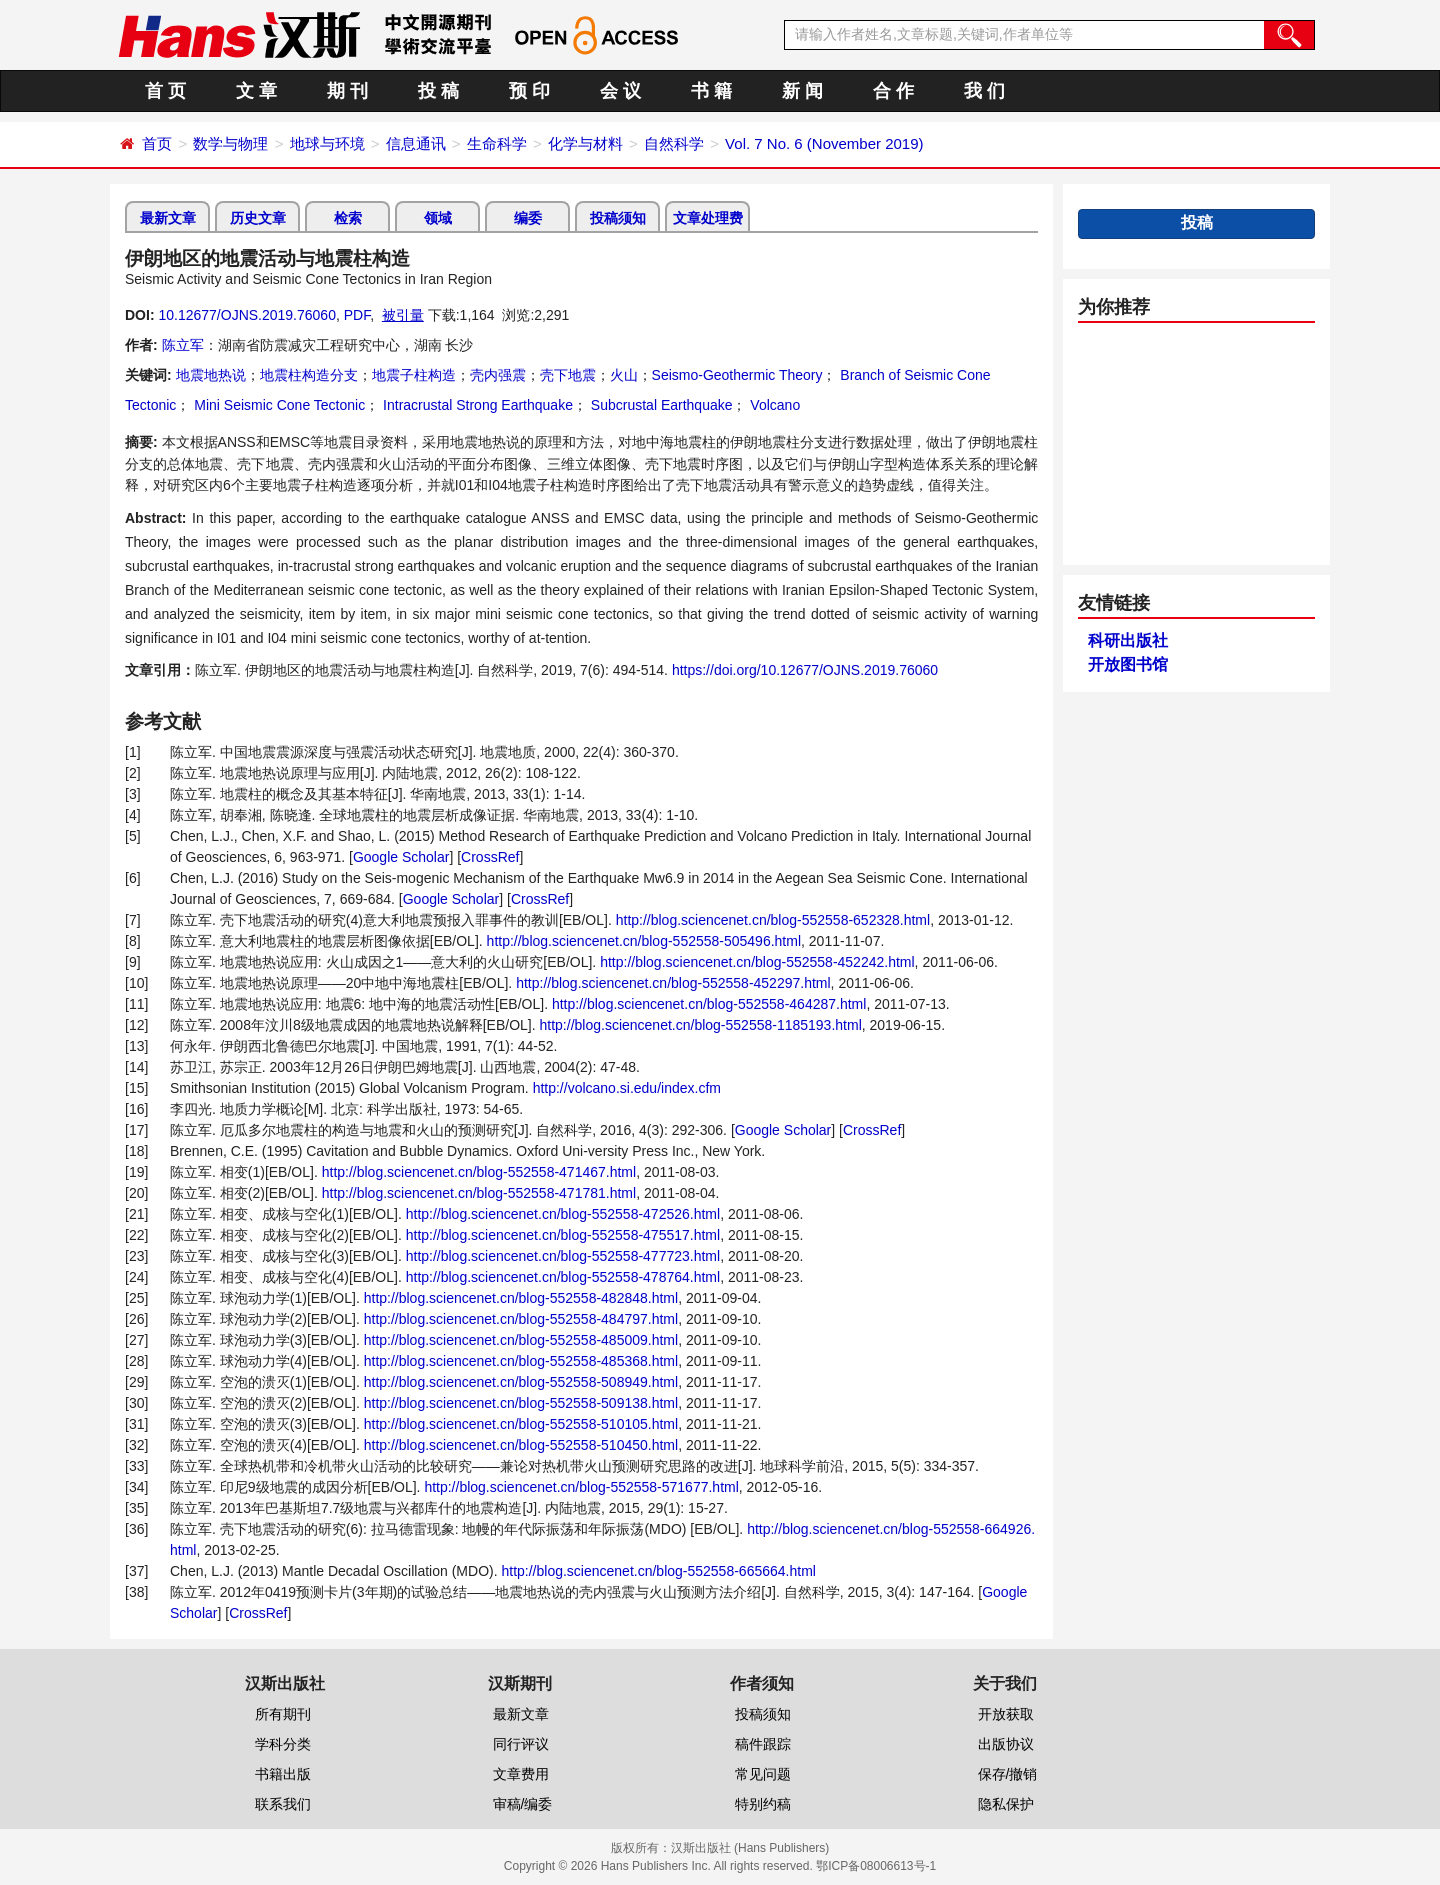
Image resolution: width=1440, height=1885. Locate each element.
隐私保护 (1006, 1804)
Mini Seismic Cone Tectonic (277, 405)
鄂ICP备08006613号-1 (876, 1866)
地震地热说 (211, 375)
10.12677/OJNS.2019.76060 (246, 315)
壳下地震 (568, 375)
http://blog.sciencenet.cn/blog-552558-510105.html (521, 1424)
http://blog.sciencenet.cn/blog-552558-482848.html (521, 1298)
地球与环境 (327, 143)
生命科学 (497, 143)
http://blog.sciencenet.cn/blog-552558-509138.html (521, 1403)
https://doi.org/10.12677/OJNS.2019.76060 (805, 670)
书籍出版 (283, 1774)
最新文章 (168, 218)
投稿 (1197, 222)
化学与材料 (585, 143)
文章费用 (521, 1774)
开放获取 (1006, 1714)
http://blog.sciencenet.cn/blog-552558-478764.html (563, 1277)
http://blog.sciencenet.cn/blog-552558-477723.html (563, 1256)
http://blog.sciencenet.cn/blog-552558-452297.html (673, 983)
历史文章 (258, 218)
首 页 (165, 91)
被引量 (403, 315)
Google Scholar (401, 857)
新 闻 (802, 91)
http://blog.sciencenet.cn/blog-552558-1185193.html (701, 1025)
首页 (157, 143)
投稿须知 (618, 218)
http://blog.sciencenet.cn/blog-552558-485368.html (521, 1361)
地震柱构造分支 (309, 375)
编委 (528, 218)
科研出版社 (1128, 640)
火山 (624, 375)
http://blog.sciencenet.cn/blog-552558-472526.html (563, 1214)
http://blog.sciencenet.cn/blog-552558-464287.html (709, 1004)
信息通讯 (416, 143)
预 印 (529, 91)
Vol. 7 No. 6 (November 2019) (824, 143)
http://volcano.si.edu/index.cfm (627, 1088)
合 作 (893, 91)
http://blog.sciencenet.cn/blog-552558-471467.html (479, 1172)
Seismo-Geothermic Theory (737, 375)
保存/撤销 (1008, 1774)
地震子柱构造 (414, 375)
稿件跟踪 (763, 1744)
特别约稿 (763, 1804)
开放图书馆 (1128, 664)
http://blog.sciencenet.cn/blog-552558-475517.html (563, 1235)
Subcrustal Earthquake (660, 405)
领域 (438, 218)
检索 (348, 218)
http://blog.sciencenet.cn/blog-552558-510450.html (521, 1445)
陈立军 (183, 345)
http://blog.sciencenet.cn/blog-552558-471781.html (479, 1193)
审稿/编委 (523, 1804)
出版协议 (1006, 1744)
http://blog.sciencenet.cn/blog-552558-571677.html (581, 1487)
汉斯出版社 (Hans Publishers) (750, 1848)
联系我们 (283, 1804)
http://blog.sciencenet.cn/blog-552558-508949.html (521, 1382)
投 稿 (438, 91)
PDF (357, 315)
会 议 (620, 91)
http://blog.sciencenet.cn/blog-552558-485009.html (521, 1340)
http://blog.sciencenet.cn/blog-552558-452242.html (757, 962)
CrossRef (490, 857)
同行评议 (521, 1744)
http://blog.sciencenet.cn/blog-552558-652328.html (773, 920)
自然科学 (674, 143)
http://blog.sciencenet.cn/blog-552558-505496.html (644, 941)
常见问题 (763, 1774)
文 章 (256, 91)
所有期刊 (283, 1714)
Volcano (773, 405)
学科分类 (283, 1744)
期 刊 (347, 91)
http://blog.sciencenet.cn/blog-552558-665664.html (658, 1571)
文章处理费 (708, 218)
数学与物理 (230, 143)
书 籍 (711, 91)
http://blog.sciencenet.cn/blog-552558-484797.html (521, 1319)
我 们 (984, 91)
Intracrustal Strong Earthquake (476, 405)
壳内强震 (498, 375)
